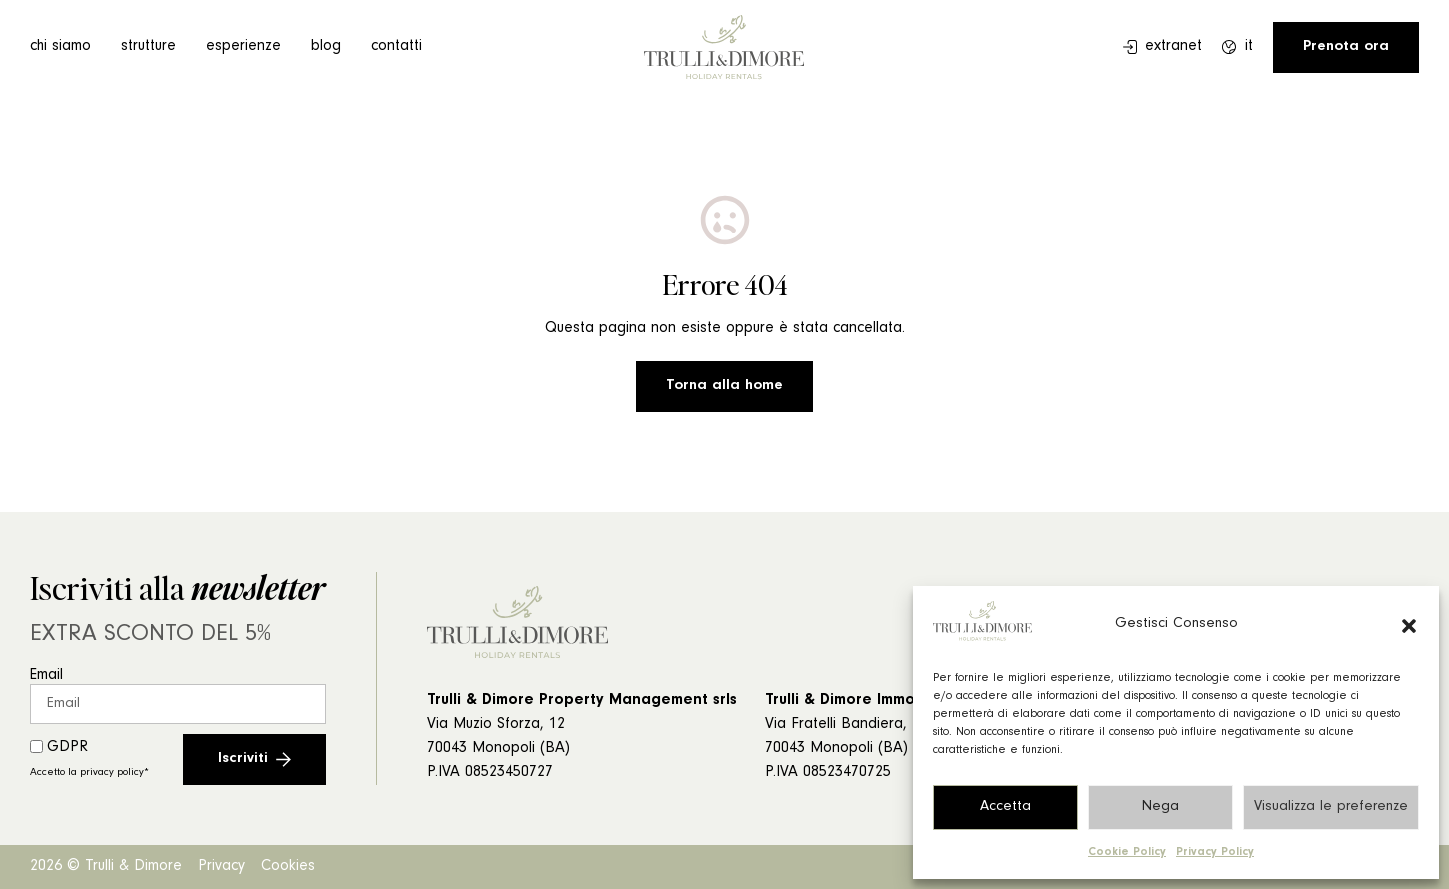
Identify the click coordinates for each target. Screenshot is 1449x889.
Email (46, 676)
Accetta (1005, 807)
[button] (1409, 626)
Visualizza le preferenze (1331, 807)
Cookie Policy (1127, 853)
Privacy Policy (1215, 853)
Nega (1160, 807)
